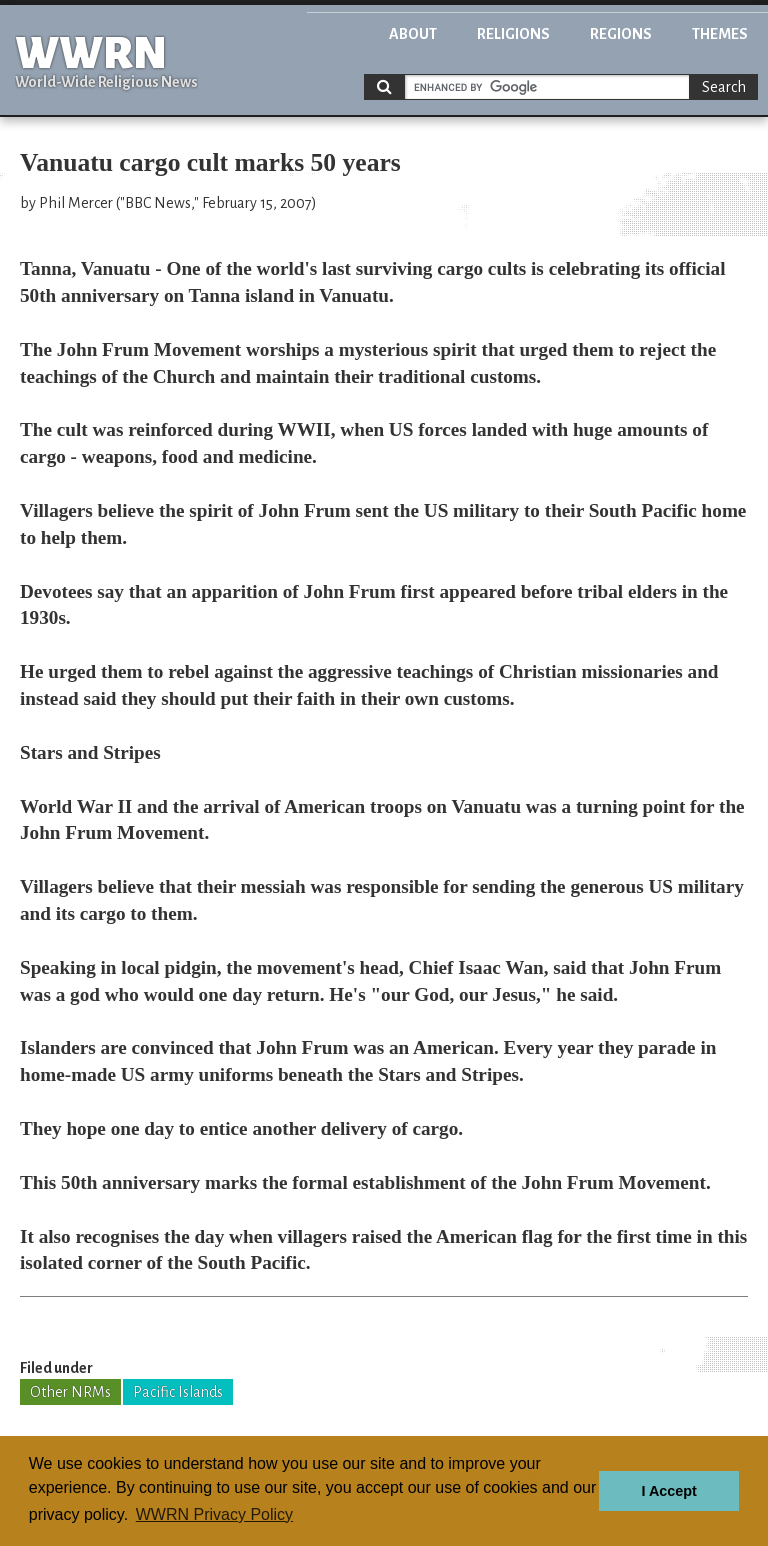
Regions (621, 34)
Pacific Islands (178, 1392)
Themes (720, 34)
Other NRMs (70, 1392)
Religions (513, 34)
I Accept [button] (668, 1491)
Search (724, 87)
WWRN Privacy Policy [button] (214, 1514)
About (413, 34)
